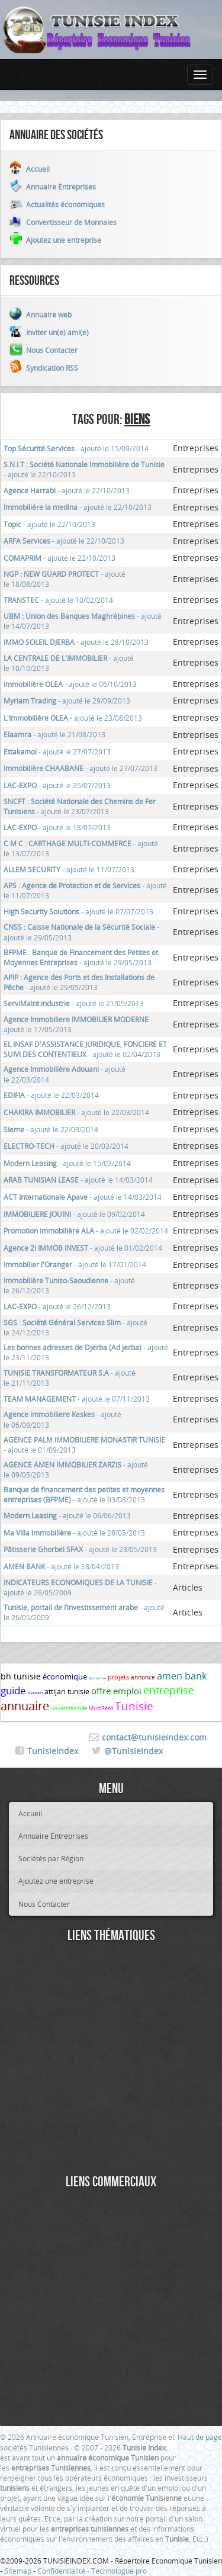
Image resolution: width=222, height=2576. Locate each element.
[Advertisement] (111, 2060)
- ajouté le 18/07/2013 (57, 827)
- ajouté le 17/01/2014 (75, 1264)
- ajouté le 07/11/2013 (77, 1398)
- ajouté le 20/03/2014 (66, 1146)
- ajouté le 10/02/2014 (58, 600)
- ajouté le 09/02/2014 (74, 1214)
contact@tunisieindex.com (154, 1737)
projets (118, 1676)
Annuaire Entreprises (53, 1836)
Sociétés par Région (50, 1858)
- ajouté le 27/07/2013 (57, 751)
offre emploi (116, 1691)
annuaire (25, 1706)
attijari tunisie (66, 1691)
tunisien (35, 1692)
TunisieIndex (52, 1750)
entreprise (168, 1690)
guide (13, 1690)
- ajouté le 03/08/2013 (84, 1494)
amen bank (182, 1675)
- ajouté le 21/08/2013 (54, 734)
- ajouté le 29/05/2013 (81, 957)
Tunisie (134, 1706)
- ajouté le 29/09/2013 (67, 700)
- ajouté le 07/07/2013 (78, 911)
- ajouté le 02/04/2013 (85, 1049)
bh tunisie (21, 1676)
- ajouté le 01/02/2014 (83, 1247)
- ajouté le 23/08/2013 (73, 717)
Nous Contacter (44, 1904)
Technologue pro (119, 2570)
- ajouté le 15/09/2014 (76, 448)
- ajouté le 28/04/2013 (61, 1566)
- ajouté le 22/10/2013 (67, 490)
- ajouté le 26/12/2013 (57, 1306)
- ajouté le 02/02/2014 (86, 1230)
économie (97, 1678)
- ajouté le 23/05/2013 (80, 1549)
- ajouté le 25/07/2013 (57, 785)
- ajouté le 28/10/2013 (76, 642)
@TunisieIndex (133, 1750)
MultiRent (101, 1708)
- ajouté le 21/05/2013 (74, 1003)
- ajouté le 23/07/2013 (80, 806)
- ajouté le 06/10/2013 (70, 684)
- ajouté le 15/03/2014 (67, 1163)
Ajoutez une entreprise (56, 1881)
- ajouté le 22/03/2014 (51, 1095)
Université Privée (69, 1708)
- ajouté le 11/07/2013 (69, 869)
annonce (143, 1677)
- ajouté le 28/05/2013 (74, 1532)
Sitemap (17, 2570)
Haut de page (200, 2437)
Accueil (30, 1813)
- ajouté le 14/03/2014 (78, 1179)
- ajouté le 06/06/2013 (67, 1515)
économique (65, 1676)
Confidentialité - (64, 2570)
